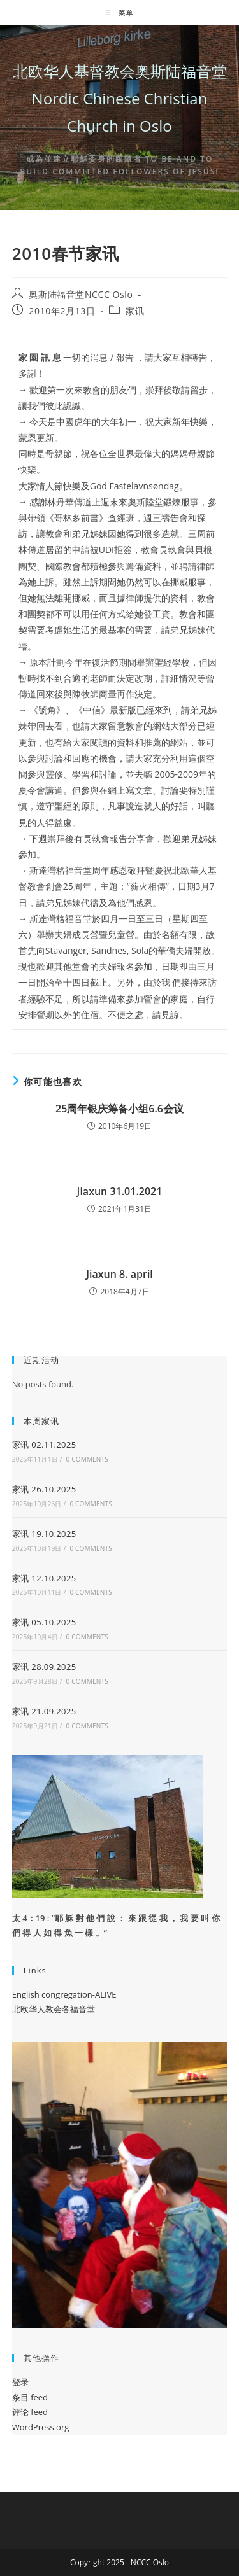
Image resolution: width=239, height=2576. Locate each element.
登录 (20, 2382)
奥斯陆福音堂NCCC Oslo (81, 294)
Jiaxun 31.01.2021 (120, 1191)
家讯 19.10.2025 (44, 1533)
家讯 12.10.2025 (44, 1578)
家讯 (135, 311)
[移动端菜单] (119, 12)
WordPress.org (40, 2427)
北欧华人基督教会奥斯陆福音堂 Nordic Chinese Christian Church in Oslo (120, 98)
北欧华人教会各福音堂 (53, 2009)
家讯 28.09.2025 (44, 1666)
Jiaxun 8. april (119, 1274)
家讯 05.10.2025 (44, 1622)
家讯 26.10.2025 (44, 1489)
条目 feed (30, 2397)
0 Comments (87, 1459)
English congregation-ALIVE (64, 1994)
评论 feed (30, 2412)
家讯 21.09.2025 (44, 1711)
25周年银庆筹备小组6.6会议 (119, 1109)
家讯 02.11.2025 (44, 1444)
